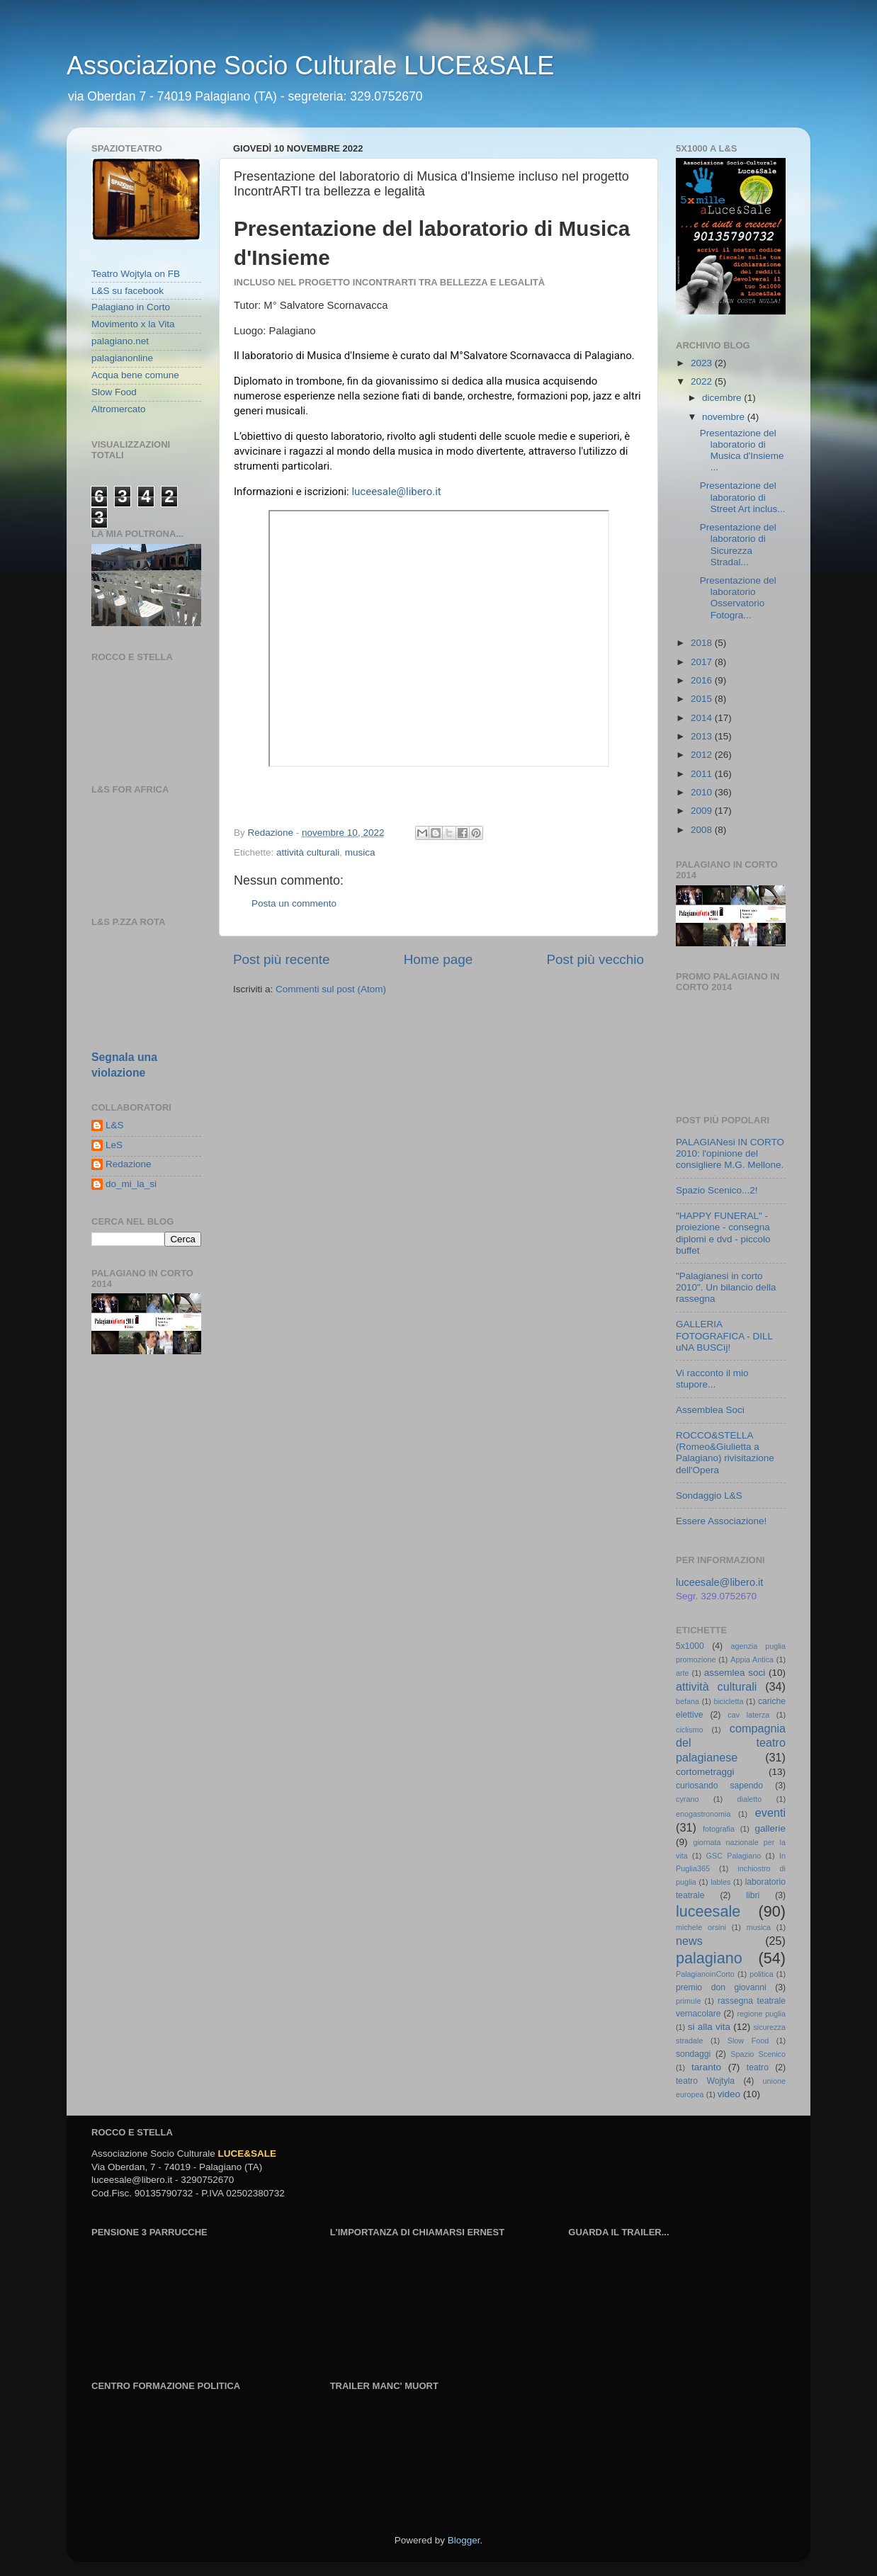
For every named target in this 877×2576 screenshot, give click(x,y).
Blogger (464, 2540)
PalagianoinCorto (705, 1974)
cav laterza (748, 1714)
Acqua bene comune (135, 375)
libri (752, 1895)
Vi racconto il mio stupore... (712, 1379)
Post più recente (281, 959)
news (689, 1940)
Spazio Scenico (758, 2054)
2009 (703, 810)
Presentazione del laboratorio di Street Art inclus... (743, 497)
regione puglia (761, 2013)
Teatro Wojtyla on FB (135, 273)
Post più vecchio (595, 959)
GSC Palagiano (734, 1855)
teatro (758, 2067)
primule (688, 2001)
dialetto (749, 1799)
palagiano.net (120, 341)
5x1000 (690, 1646)
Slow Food (114, 392)
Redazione (129, 1164)
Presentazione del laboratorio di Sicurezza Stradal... (738, 544)
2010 (703, 792)
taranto (706, 2067)
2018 (703, 642)
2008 (703, 829)
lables (720, 1882)
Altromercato (118, 409)
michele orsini (701, 1927)
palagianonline (122, 358)
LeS (114, 1145)
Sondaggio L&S (709, 1495)
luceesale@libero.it (396, 491)
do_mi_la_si (131, 1184)
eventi (770, 1812)
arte (682, 1673)
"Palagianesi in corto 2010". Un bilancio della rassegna (726, 1287)
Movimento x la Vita (133, 324)
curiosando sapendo (719, 1786)
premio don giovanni (721, 1987)
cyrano (687, 1799)
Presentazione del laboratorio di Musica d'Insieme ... (742, 450)
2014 (703, 718)
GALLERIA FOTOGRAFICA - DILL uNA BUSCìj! (724, 1335)
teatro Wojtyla (705, 2081)
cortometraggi (705, 1771)
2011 (703, 773)
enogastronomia (703, 1814)
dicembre (723, 397)
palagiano (709, 1958)
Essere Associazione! (721, 1521)
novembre (724, 417)
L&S (115, 1125)
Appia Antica (752, 1659)
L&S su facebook (127, 290)
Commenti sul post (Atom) (331, 989)
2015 (703, 698)
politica (761, 1974)
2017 (703, 662)
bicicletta (728, 1701)
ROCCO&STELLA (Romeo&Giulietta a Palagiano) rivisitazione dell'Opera (725, 1452)
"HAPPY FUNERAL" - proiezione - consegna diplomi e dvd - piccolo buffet (723, 1233)
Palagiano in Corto (130, 307)
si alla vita (709, 2026)
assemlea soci (735, 1672)
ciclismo (689, 1729)
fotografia (719, 1829)
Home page (438, 959)
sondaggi (693, 2054)
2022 (703, 381)
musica (360, 852)
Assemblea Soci (710, 1410)
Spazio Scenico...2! (717, 1190)
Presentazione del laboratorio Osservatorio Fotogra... (738, 597)
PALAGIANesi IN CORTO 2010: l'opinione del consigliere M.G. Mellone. (730, 1153)
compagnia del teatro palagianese (731, 1743)
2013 (703, 736)
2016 (703, 680)
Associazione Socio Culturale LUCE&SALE (310, 65)
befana (687, 1701)
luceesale (708, 1911)
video (729, 2094)
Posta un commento (293, 903)
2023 (703, 363)
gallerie (770, 1828)
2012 (703, 754)
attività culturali (307, 852)
